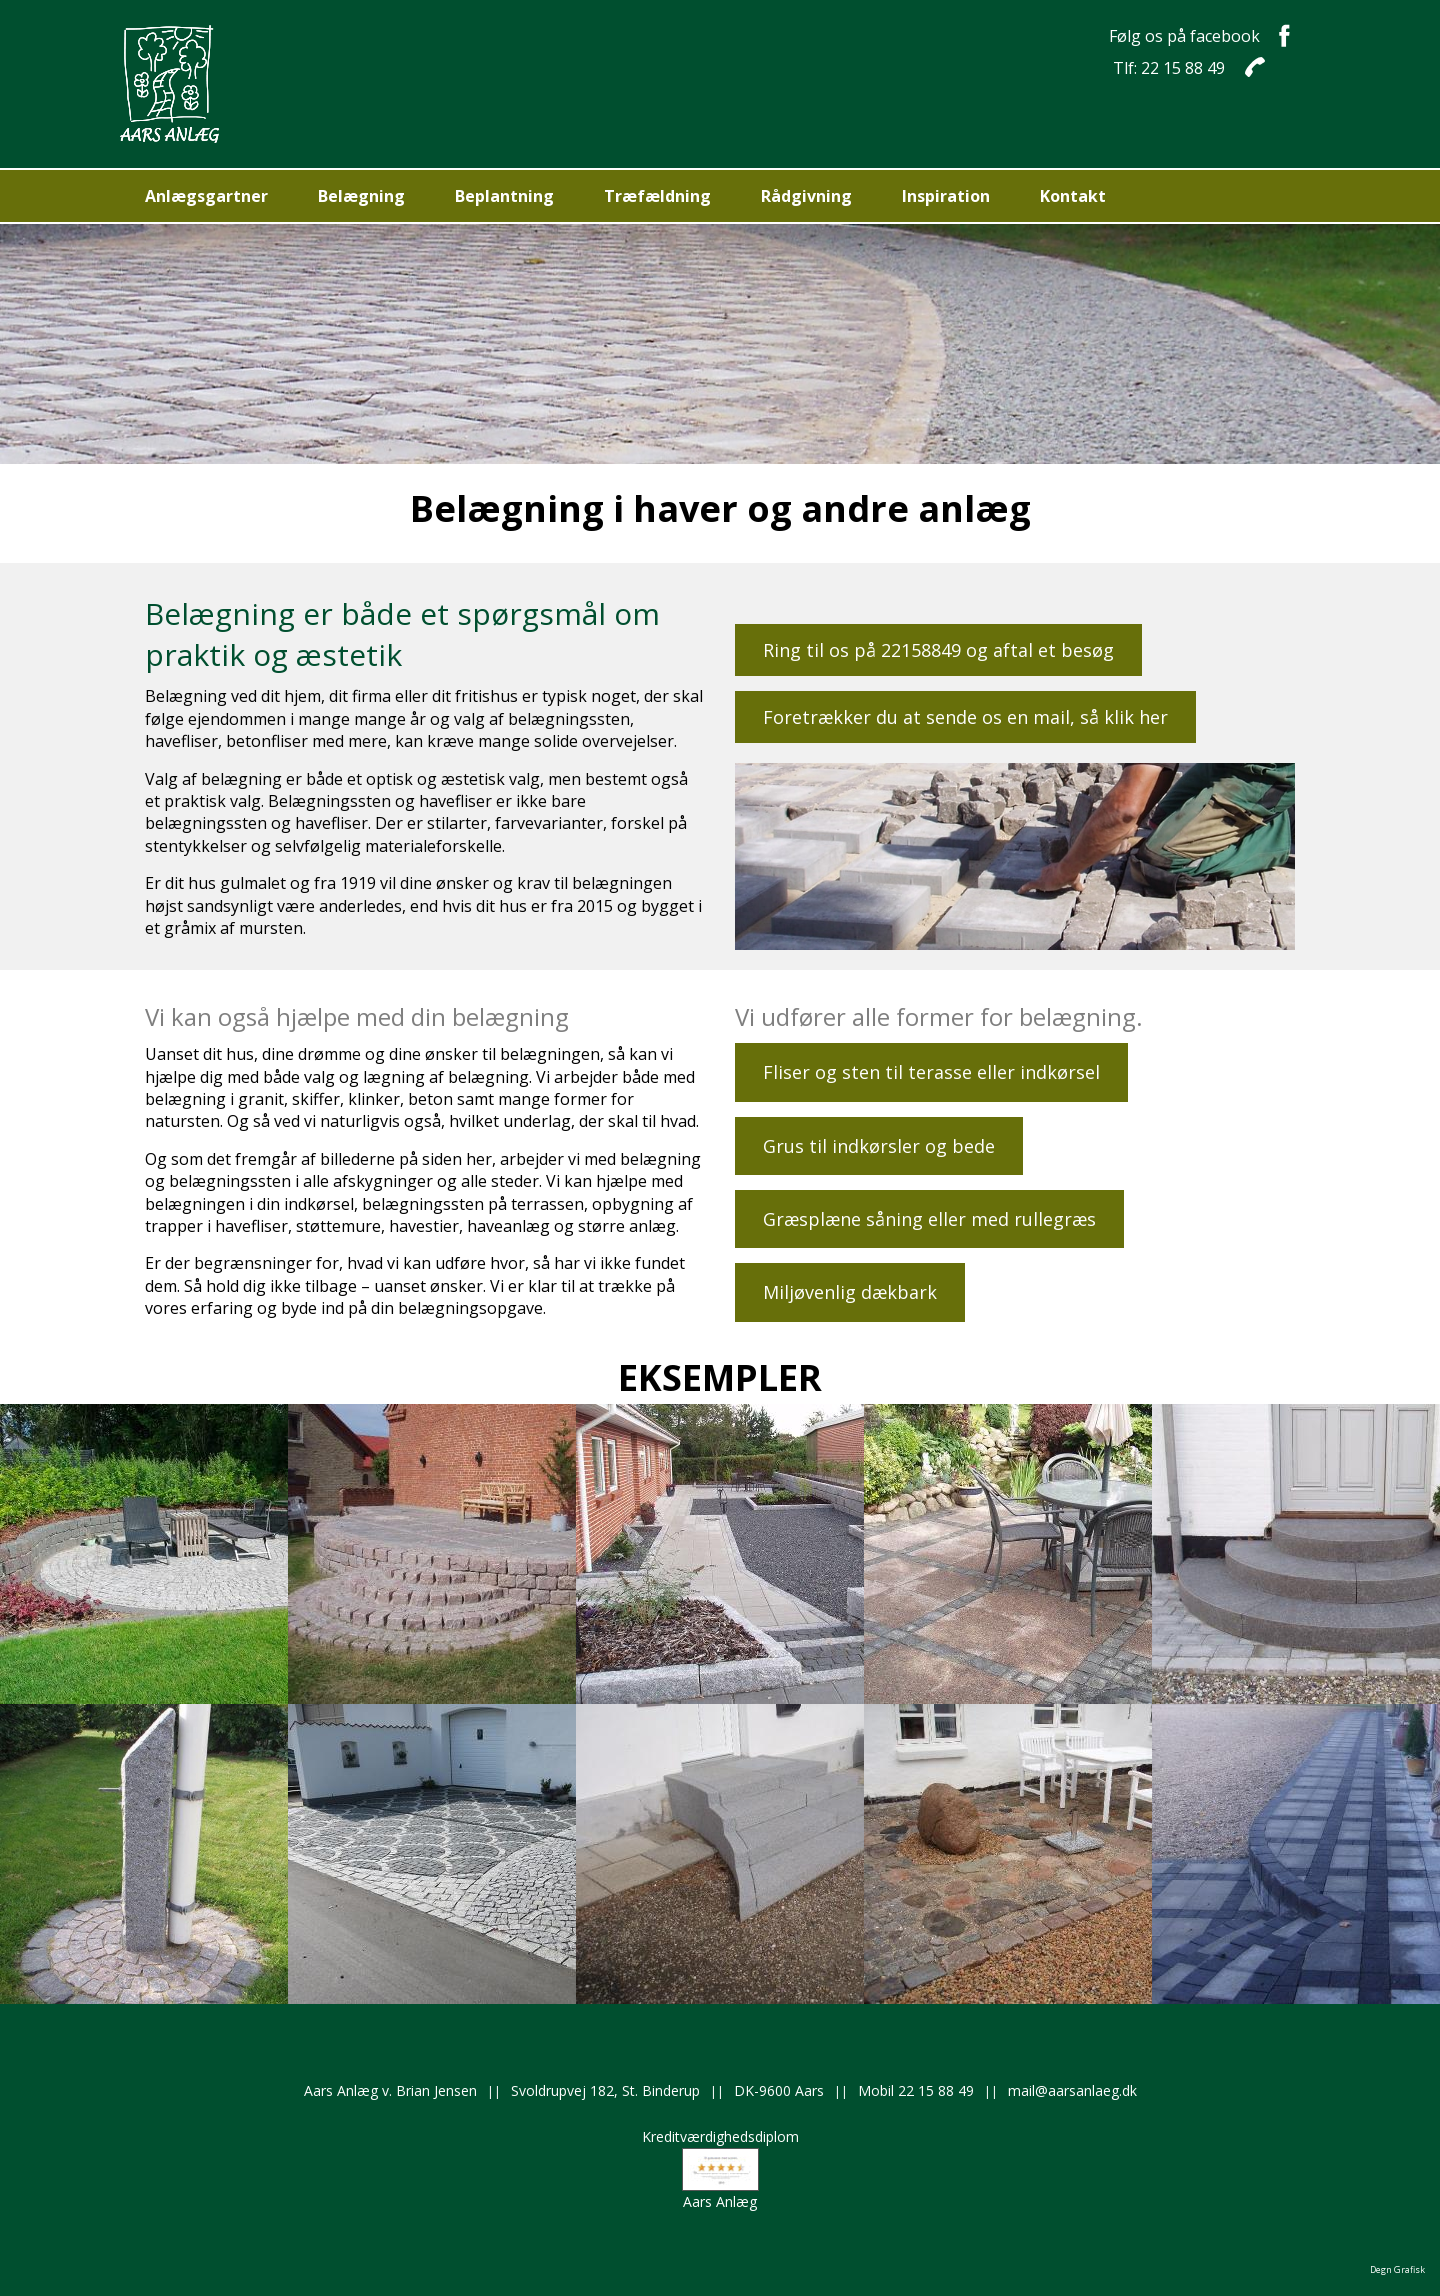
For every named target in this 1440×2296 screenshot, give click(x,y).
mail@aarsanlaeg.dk (1072, 2090)
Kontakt (1073, 196)
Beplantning (504, 196)
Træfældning (657, 196)
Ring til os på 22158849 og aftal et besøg (938, 650)
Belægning (361, 196)
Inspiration (946, 196)
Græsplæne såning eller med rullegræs (929, 1219)
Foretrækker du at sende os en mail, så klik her (965, 717)
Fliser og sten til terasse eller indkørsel (931, 1072)
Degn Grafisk (1397, 2269)
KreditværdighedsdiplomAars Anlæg (720, 2169)
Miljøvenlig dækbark (850, 1292)
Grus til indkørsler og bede (879, 1146)
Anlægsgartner (206, 196)
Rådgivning (806, 196)
